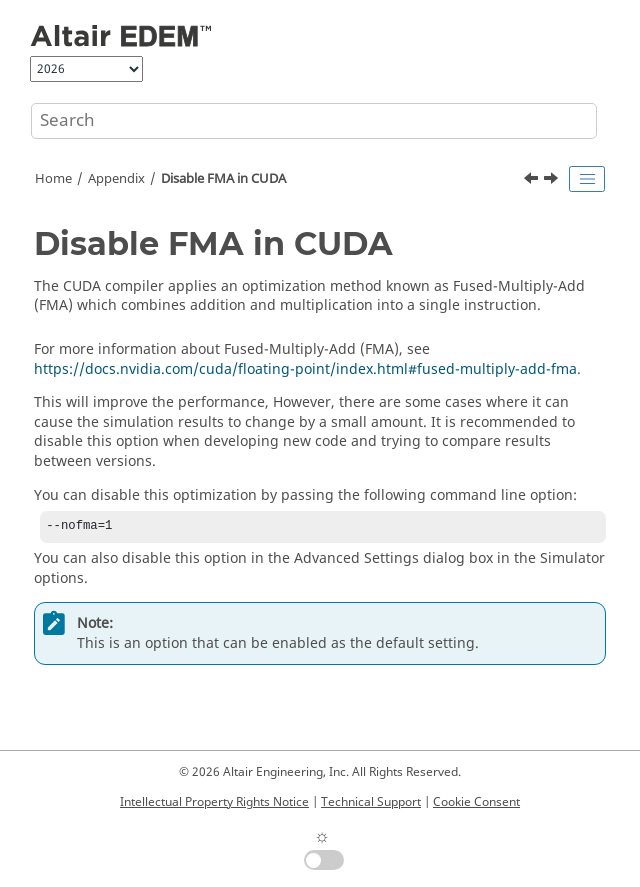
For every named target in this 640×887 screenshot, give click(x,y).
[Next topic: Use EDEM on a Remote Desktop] (553, 181)
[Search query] (314, 121)
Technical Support (371, 802)
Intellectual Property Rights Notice (214, 802)
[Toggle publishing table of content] (587, 179)
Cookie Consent (476, 802)
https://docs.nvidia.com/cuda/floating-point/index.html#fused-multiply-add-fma (305, 369)
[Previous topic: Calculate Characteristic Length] (533, 181)
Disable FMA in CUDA (223, 179)
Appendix (116, 179)
